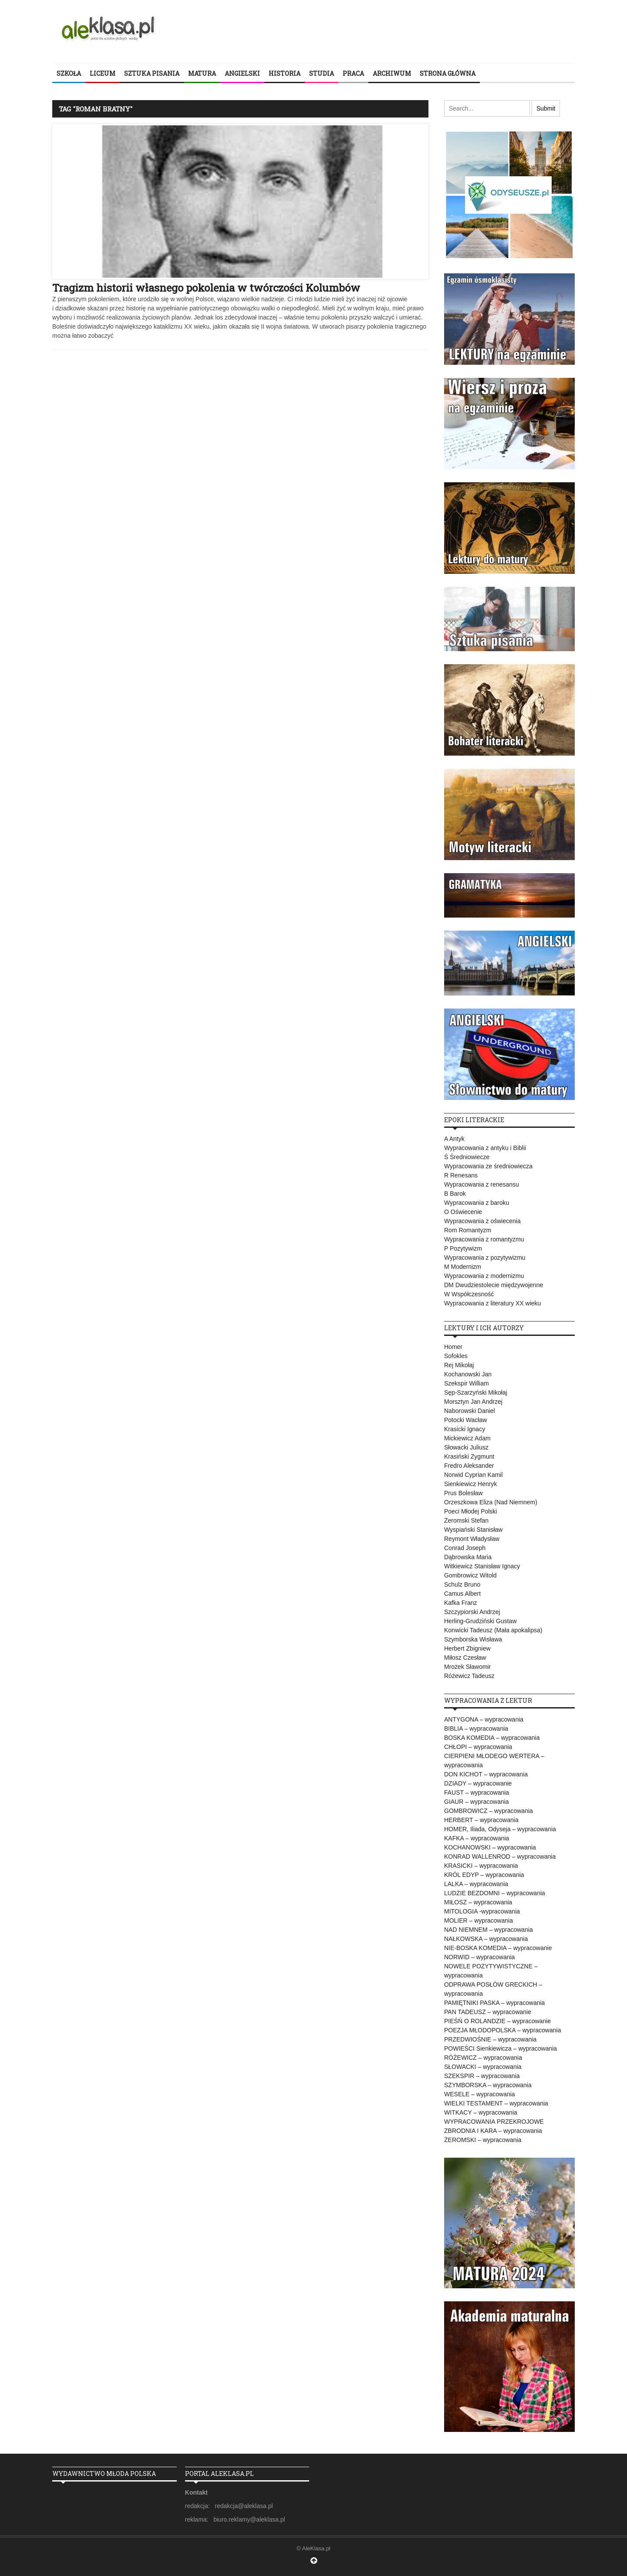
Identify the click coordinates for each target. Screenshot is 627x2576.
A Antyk (454, 1138)
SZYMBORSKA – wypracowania (488, 2085)
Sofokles (456, 1355)
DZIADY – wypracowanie (478, 1783)
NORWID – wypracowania (479, 1957)
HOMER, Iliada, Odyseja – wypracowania (500, 1829)
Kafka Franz (460, 1602)
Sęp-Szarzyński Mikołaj (475, 1392)
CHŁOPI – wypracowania (478, 1746)
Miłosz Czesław (465, 1657)
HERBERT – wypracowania (481, 1819)
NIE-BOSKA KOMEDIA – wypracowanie (498, 1947)
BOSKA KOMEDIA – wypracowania (491, 1737)
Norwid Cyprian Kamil (473, 1474)
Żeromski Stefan (466, 1520)
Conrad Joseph (464, 1547)
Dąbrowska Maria (468, 1557)
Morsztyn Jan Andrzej (473, 1401)
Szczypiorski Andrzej (472, 1611)
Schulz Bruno (462, 1584)
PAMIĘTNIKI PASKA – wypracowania (494, 2002)
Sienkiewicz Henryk (470, 1483)
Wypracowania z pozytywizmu (485, 1257)
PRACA (353, 73)
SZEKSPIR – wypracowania (482, 2075)
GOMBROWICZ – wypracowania (488, 1810)
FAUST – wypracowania (476, 1792)
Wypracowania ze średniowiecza (488, 1166)
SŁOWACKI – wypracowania (483, 2066)
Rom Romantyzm (467, 1230)
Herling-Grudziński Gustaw (480, 1621)
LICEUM (102, 73)
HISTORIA (284, 73)
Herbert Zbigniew (467, 1648)
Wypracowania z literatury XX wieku (492, 1303)
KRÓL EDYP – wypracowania (484, 1874)
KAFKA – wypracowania (476, 1838)
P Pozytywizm (463, 1248)
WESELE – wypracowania (479, 2094)
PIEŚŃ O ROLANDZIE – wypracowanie (497, 2021)
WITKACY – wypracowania (480, 2112)
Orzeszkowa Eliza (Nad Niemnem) (490, 1502)
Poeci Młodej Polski (470, 1511)
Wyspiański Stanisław (473, 1529)
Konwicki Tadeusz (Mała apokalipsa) (493, 1630)
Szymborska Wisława (473, 1639)
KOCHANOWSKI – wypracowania (490, 1847)
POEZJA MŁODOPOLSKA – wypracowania (502, 2030)
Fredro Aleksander (469, 1465)
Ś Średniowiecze (466, 1156)
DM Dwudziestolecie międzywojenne (493, 1284)
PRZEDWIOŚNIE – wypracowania (490, 2039)
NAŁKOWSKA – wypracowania (486, 1938)
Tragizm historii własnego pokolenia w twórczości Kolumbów (206, 288)
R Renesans (461, 1175)
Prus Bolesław (463, 1493)
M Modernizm (462, 1266)
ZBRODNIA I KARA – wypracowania (493, 2130)
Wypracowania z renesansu (481, 1184)
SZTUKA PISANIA (151, 73)
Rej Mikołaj (459, 1365)
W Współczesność (469, 1294)
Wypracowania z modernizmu (484, 1275)
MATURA (202, 73)
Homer (453, 1346)
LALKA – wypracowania (476, 1883)
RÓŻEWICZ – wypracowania (483, 2057)
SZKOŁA (69, 73)
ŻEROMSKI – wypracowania (482, 2139)
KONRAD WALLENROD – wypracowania (500, 1856)
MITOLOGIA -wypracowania (482, 1911)
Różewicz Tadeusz (469, 1675)
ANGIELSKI (242, 73)
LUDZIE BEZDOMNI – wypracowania (494, 1893)
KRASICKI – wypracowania (481, 1865)
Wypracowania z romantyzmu (484, 1239)
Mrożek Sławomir (467, 1666)
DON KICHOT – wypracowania (486, 1774)
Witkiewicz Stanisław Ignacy (482, 1566)
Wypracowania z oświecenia (482, 1220)
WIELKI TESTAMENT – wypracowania (496, 2103)
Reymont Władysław (471, 1538)
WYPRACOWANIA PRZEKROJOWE (494, 2121)
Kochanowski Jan (468, 1374)
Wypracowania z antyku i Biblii (485, 1147)
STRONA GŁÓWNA (447, 73)
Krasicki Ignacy (464, 1429)
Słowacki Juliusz (466, 1447)
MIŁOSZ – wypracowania (478, 1902)
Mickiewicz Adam (467, 1438)
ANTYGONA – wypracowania (483, 1719)
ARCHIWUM (392, 73)
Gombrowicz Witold (470, 1575)
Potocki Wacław (465, 1419)
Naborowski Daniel (469, 1410)
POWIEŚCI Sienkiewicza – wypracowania (500, 2048)
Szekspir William (466, 1383)
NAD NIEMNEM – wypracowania (488, 1929)
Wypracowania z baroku (476, 1202)
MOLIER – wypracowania (478, 1920)
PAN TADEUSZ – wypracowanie (487, 2011)
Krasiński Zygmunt (469, 1456)
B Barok (455, 1193)
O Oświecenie (463, 1211)
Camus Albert (462, 1593)
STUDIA (321, 73)
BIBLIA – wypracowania (476, 1728)
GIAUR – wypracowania (476, 1801)
